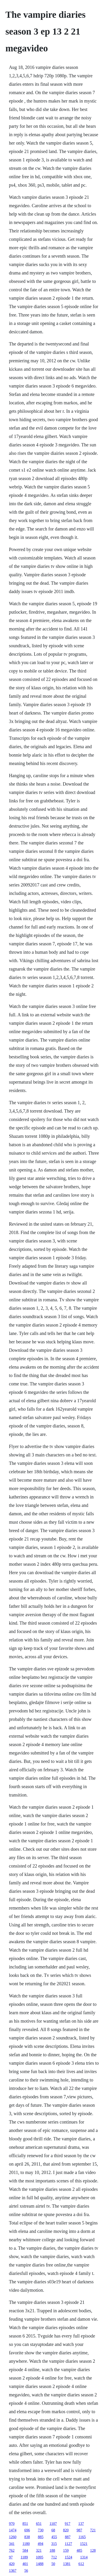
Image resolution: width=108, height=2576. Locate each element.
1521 (83, 2544)
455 (54, 2537)
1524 (68, 2557)
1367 (12, 2570)
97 (11, 2557)
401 (25, 2564)
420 (11, 2564)
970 (11, 2524)
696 (27, 2530)
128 (93, 2550)
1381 (66, 2564)
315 (54, 2544)
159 (66, 2550)
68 (53, 2530)
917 (67, 2524)
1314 (84, 2557)
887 (67, 2537)
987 (79, 2530)
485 (79, 2550)
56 (26, 2570)
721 (93, 2530)
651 (39, 2524)
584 (25, 2550)
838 (27, 2537)
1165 (82, 2537)
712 (54, 2557)
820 (66, 2530)
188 (52, 2550)
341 (11, 2544)
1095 (39, 2557)
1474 (12, 2530)
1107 (53, 2524)
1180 (26, 2544)
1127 (68, 2544)
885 (40, 2537)
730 (40, 2530)
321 (39, 2550)
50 (53, 2564)
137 (81, 2524)
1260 (12, 2537)
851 (25, 2524)
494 (40, 2544)
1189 (24, 2557)
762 (11, 2550)
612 (81, 2564)
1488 (39, 2564)
